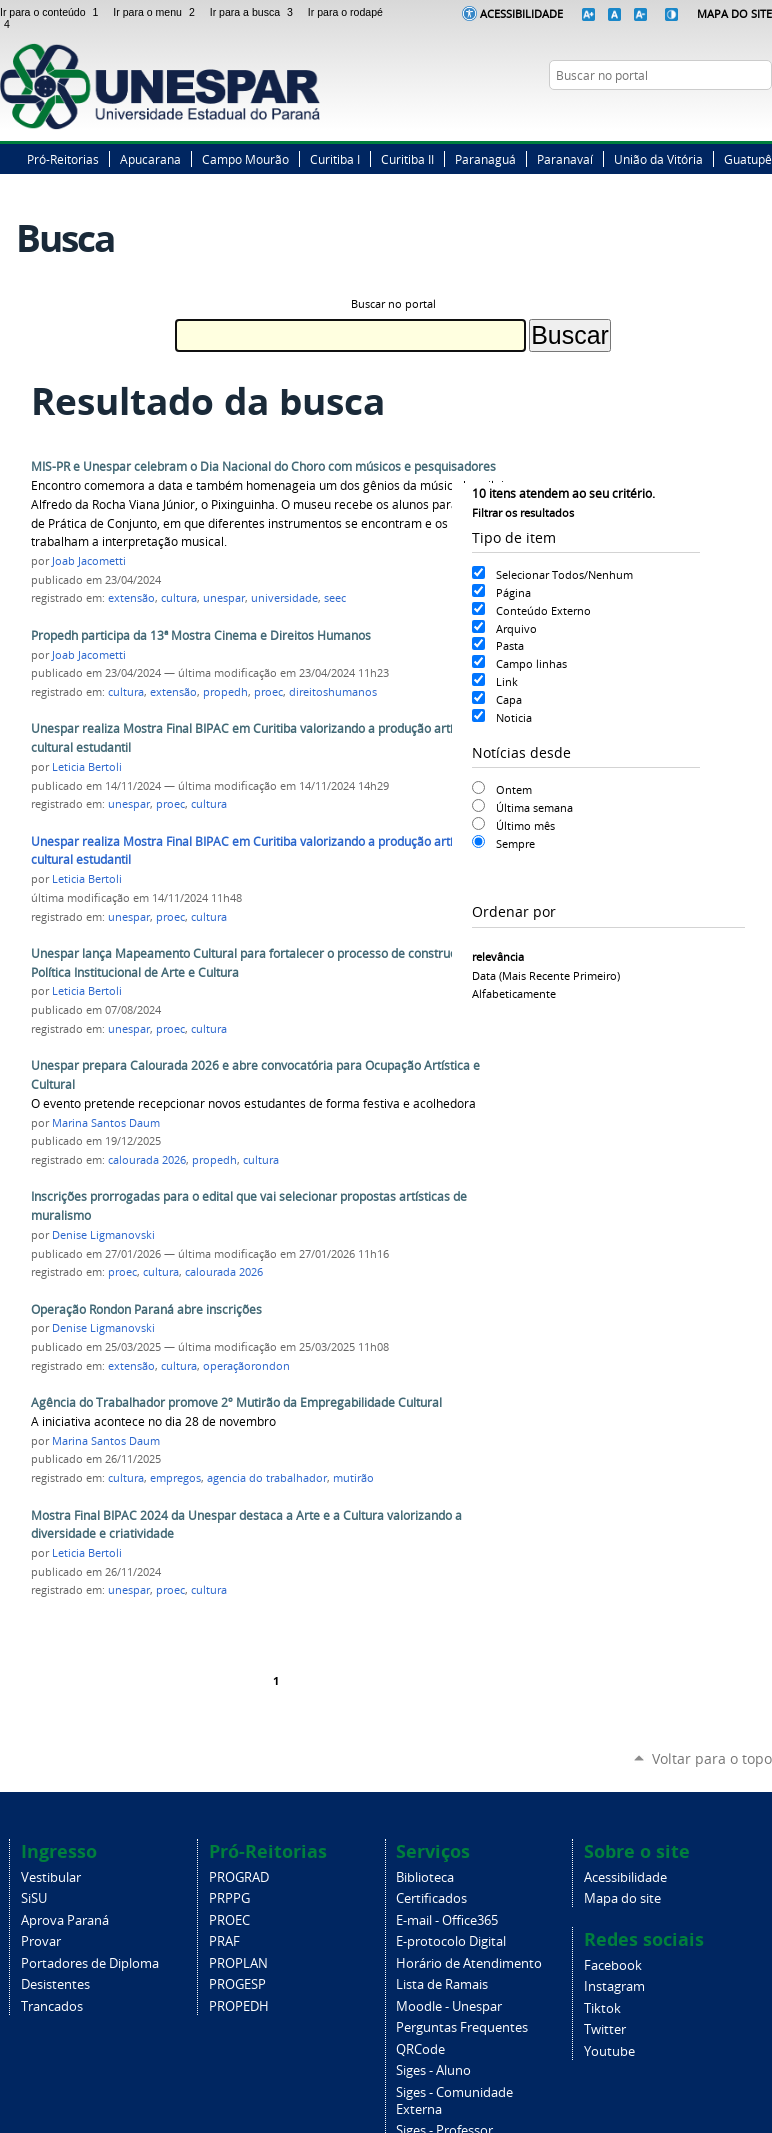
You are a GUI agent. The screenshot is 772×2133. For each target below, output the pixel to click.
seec (335, 598)
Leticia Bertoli (87, 767)
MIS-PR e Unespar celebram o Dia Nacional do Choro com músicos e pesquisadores (263, 466)
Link (507, 681)
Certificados (431, 1898)
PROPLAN (238, 1963)
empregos (175, 1478)
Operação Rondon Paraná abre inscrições (146, 1309)
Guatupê (748, 159)
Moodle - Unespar (449, 2006)
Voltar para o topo (712, 1758)
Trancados (52, 2006)
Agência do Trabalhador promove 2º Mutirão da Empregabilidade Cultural (236, 1402)
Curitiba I (335, 159)
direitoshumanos (333, 692)
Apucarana (150, 159)
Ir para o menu (157, 12)
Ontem (514, 789)
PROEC (229, 1920)
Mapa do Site (734, 13)
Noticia (514, 717)
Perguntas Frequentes (462, 2027)
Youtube (609, 2051)
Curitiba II (407, 159)
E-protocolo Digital (451, 1941)
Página (513, 592)
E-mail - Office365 (447, 1920)
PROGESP (237, 1984)
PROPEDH (239, 2006)
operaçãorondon (246, 1366)
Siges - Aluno (433, 2070)
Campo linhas (531, 663)
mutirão (353, 1478)
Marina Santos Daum (106, 1123)
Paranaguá (485, 159)
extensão (131, 598)
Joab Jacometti (89, 561)
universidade (284, 598)
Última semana (534, 807)
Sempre (515, 843)
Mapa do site (622, 1898)
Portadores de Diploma (90, 1963)
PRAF (224, 1941)
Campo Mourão (245, 159)
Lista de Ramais (442, 1984)
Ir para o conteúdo (52, 12)
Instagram (737, 114)
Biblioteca (425, 1877)
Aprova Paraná (65, 1920)
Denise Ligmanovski (103, 1235)
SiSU (34, 1898)
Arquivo (516, 628)
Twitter (712, 114)
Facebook (687, 114)
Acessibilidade (521, 13)
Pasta (510, 645)
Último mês (525, 825)
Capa (509, 699)
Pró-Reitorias (63, 159)
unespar (224, 598)
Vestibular (51, 1877)
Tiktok (602, 2008)
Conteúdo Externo (543, 610)
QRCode (420, 2049)
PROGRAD (239, 1877)
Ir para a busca (255, 12)
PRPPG (229, 1898)
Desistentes (55, 1984)
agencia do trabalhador (267, 1478)
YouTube (762, 114)
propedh (225, 692)
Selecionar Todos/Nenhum (564, 574)
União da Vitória (658, 159)
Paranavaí (565, 159)
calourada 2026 (147, 1160)
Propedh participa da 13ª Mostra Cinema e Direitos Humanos (201, 635)
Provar (41, 1941)
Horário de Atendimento (469, 1963)
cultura (179, 598)
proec (268, 692)
